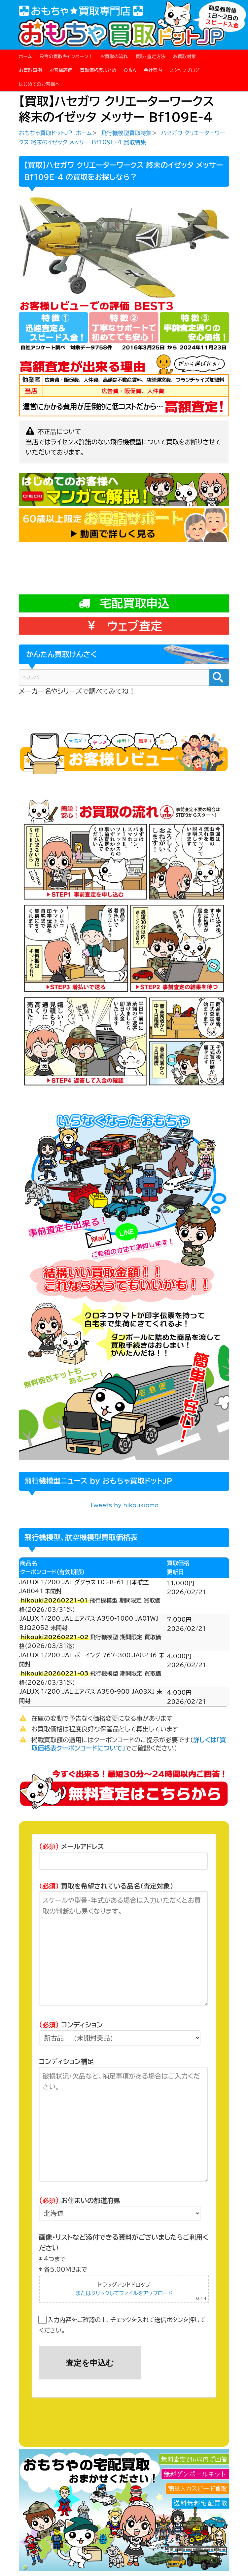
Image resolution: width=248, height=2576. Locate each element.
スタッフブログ (184, 70)
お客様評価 (61, 70)
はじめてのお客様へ (39, 84)
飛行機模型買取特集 (126, 133)
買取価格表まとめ (98, 70)
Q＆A (130, 70)
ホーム (25, 56)
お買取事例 (30, 70)
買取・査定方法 (150, 56)
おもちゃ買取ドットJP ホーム (55, 133)
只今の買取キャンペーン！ (66, 56)
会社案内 (153, 70)
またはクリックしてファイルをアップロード (124, 2296)
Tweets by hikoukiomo (124, 1508)
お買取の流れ (114, 56)
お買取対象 (184, 56)
